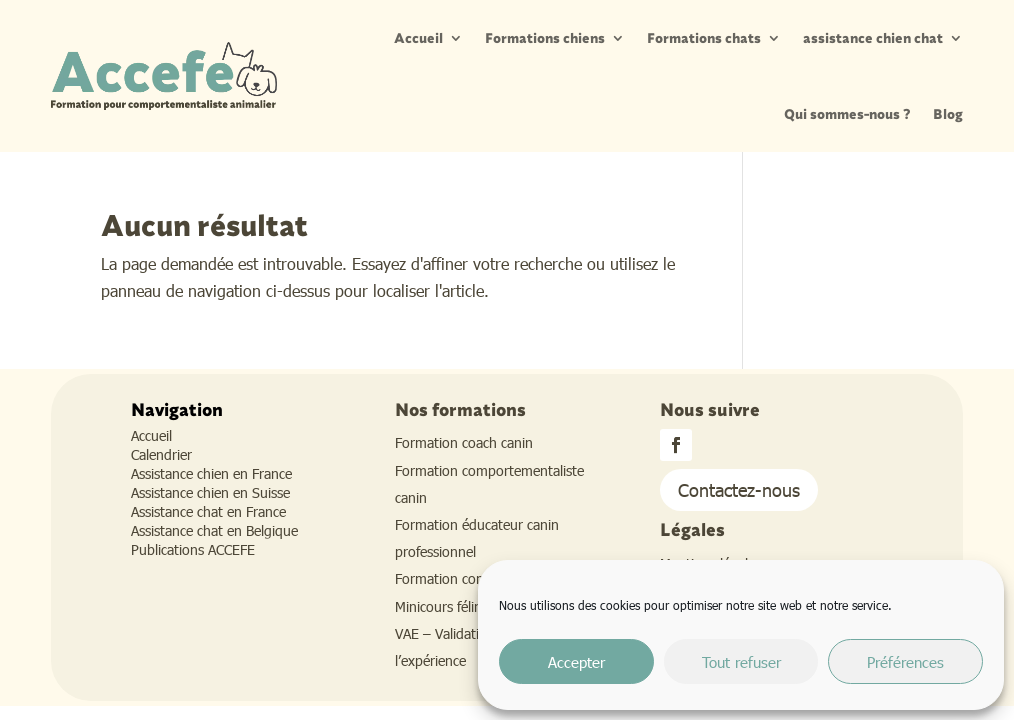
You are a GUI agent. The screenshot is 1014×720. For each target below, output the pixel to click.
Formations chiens (545, 38)
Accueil (418, 38)
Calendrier (161, 454)
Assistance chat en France (208, 511)
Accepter (576, 662)
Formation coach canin (464, 442)
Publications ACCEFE (193, 549)
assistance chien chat (873, 38)
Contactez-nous (739, 489)
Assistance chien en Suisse (210, 492)
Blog (948, 114)
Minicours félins (441, 606)
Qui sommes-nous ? (847, 114)
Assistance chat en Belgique (214, 530)
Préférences (905, 662)
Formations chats (704, 38)
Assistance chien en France (211, 473)
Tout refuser (741, 662)
